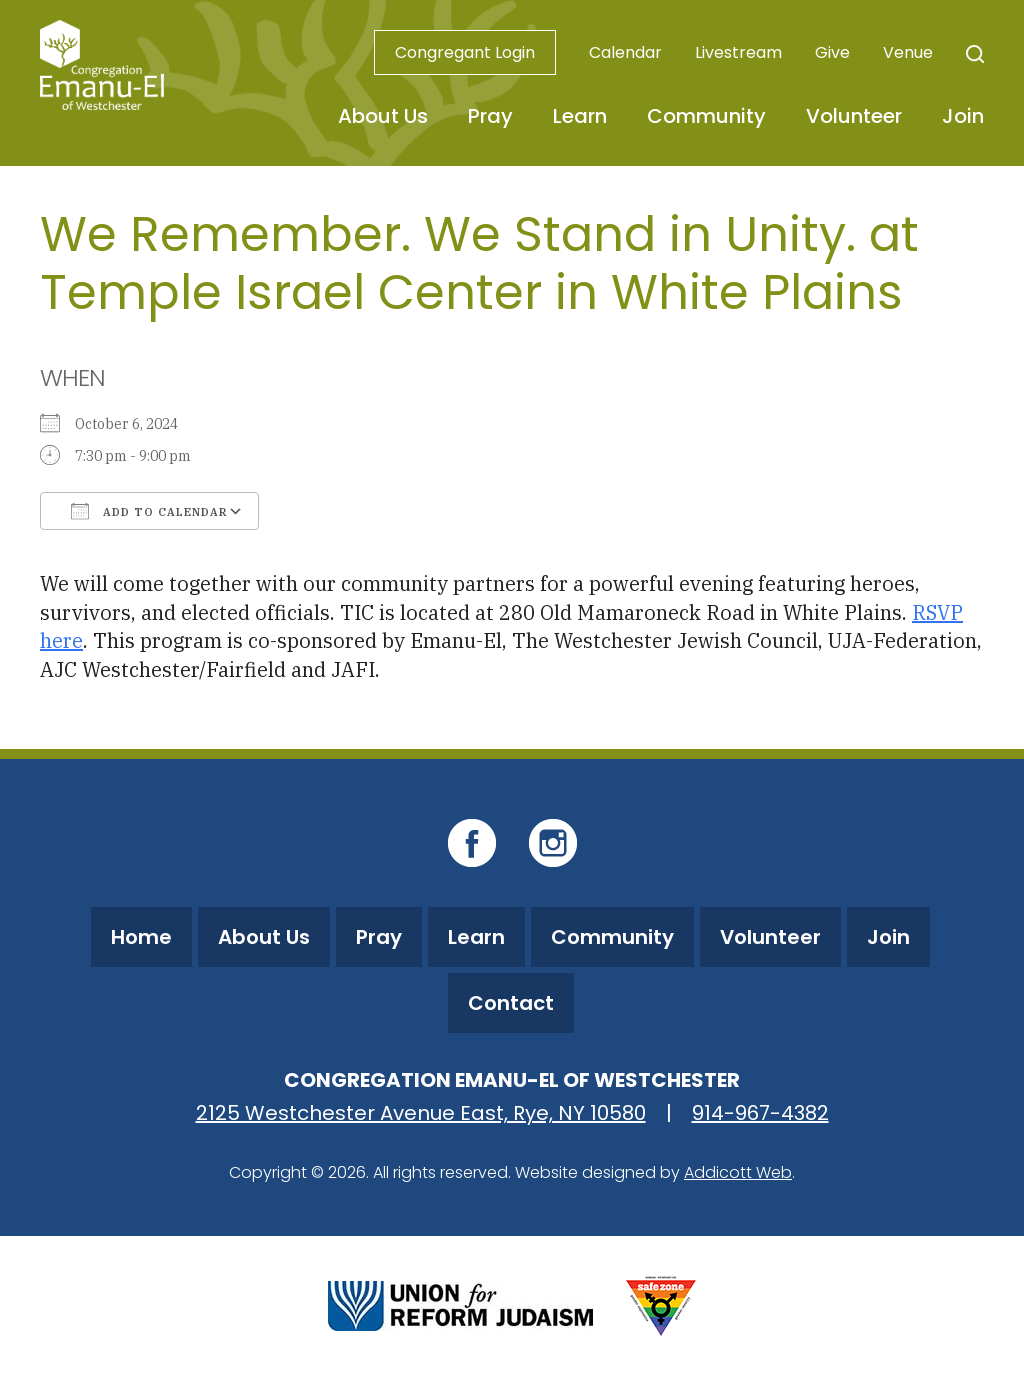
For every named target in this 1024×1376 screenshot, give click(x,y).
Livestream (738, 52)
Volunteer (854, 116)
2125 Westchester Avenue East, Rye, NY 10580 (421, 1113)
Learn (580, 116)
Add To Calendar (149, 511)
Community (706, 116)
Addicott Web (738, 1172)
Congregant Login (465, 52)
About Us (383, 116)
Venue (908, 52)
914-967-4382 (760, 1113)
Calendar (625, 52)
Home (141, 937)
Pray (490, 116)
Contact (511, 1003)
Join (963, 116)
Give (832, 52)
